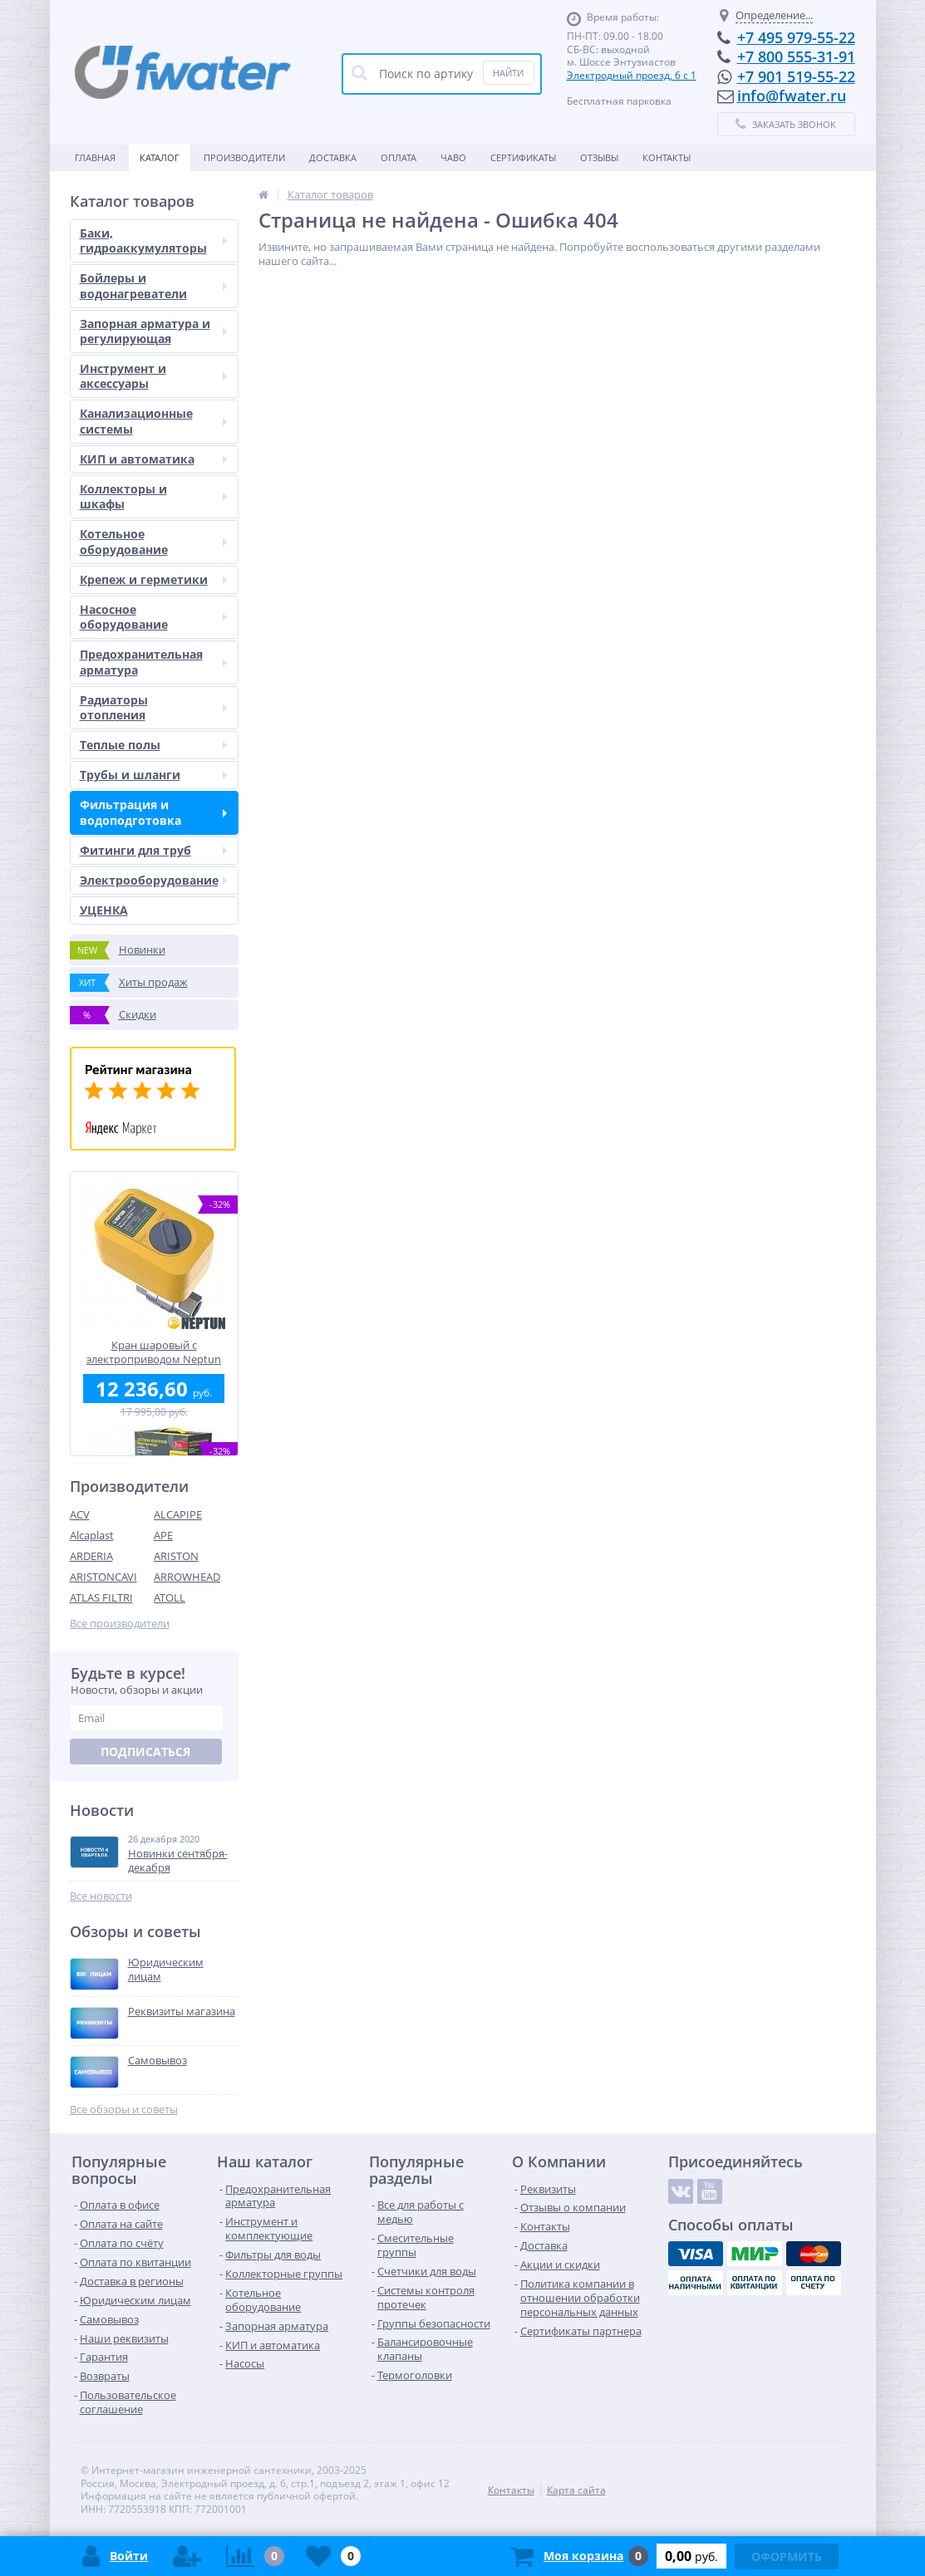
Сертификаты (523, 157)
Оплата (398, 157)
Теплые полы (153, 745)
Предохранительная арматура (153, 661)
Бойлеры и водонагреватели (153, 285)
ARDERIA (91, 1555)
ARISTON (176, 1555)
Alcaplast (92, 1535)
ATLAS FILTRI (101, 1597)
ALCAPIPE (178, 1514)
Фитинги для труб (153, 850)
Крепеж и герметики (153, 579)
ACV (80, 1514)
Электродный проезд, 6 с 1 (631, 75)
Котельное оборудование (153, 541)
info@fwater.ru (791, 95)
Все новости (101, 1896)
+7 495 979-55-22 (796, 37)
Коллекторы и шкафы (153, 496)
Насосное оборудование (153, 616)
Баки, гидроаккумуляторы (153, 240)
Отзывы (599, 157)
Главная (95, 157)
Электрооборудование (153, 880)
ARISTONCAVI (103, 1576)
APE (163, 1535)
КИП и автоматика (153, 459)
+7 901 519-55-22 (796, 76)
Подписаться (145, 1751)
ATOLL (169, 1597)
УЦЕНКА (104, 910)
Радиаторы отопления (153, 707)
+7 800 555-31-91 (796, 56)
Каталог (160, 157)
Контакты (666, 157)
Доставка (333, 157)
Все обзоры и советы (124, 2110)
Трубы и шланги (153, 775)
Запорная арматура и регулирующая (153, 331)
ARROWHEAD (187, 1576)
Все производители (120, 1624)
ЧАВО (453, 157)
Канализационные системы (153, 420)
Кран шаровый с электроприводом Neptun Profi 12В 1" (153, 1352)
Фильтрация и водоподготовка (153, 812)
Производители (244, 157)
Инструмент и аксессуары (153, 376)
